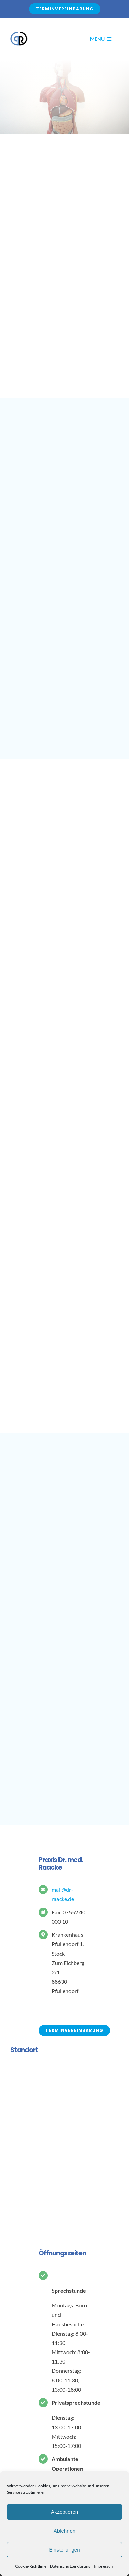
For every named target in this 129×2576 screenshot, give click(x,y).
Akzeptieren (64, 2512)
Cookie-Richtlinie (30, 2566)
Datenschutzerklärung (70, 2566)
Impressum (104, 2566)
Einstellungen (64, 2550)
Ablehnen (64, 2531)
